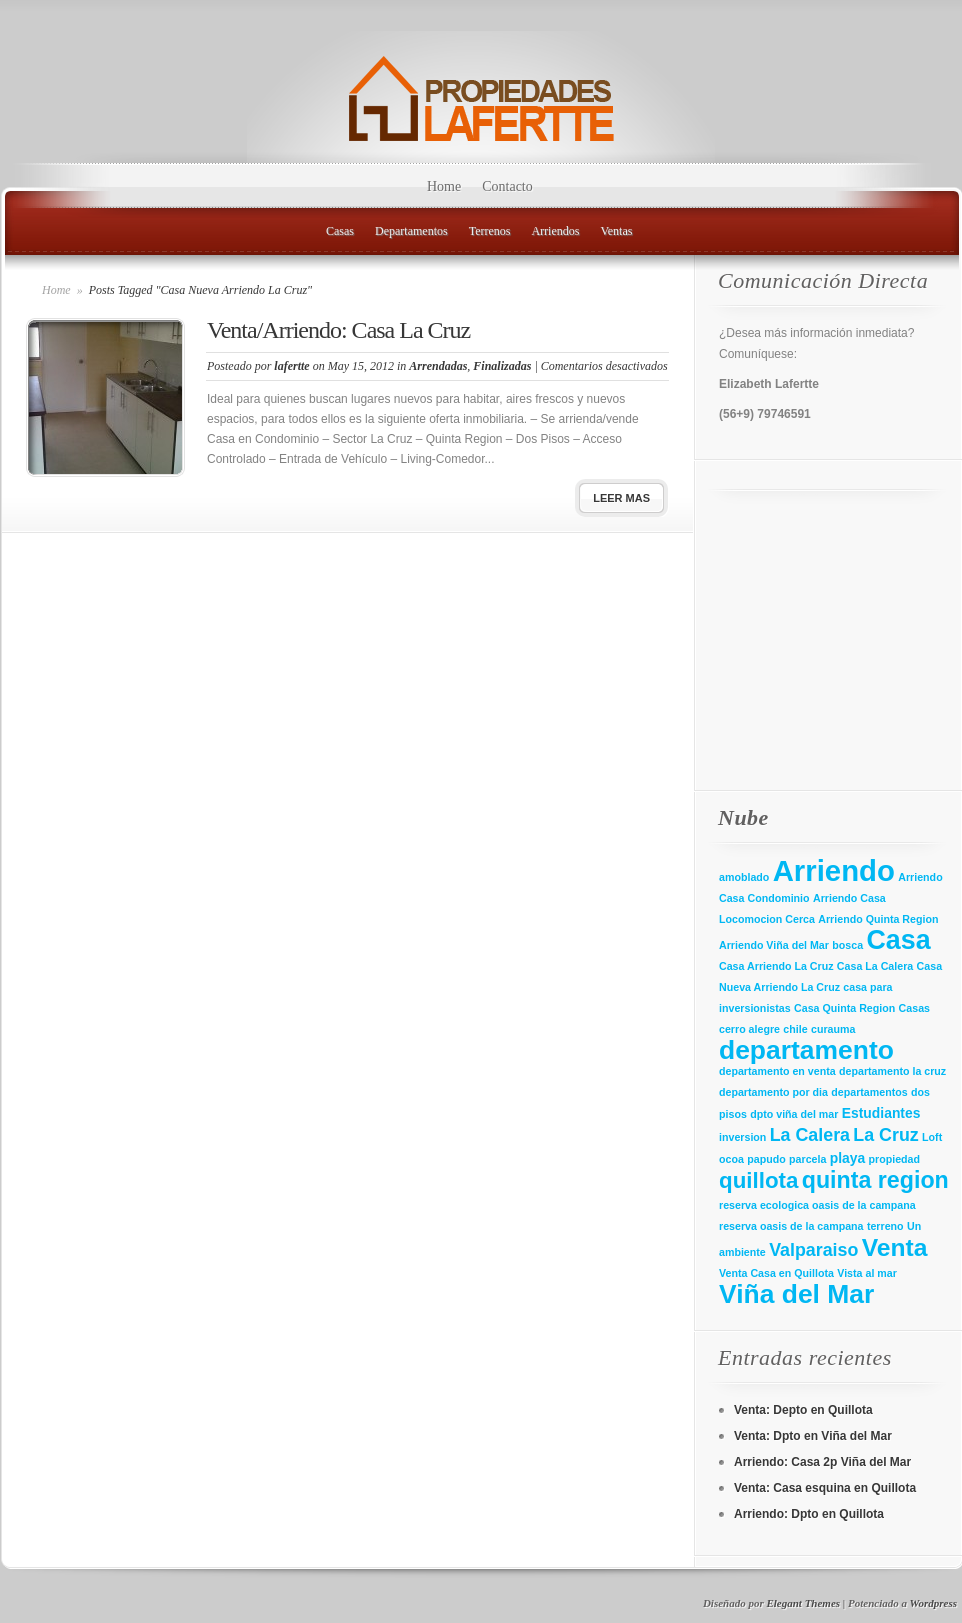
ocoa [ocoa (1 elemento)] (731, 1159)
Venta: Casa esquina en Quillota (825, 1488)
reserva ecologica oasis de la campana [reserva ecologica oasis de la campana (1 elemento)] (817, 1205)
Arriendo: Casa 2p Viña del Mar (822, 1462)
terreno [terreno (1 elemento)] (885, 1226)
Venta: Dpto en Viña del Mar (813, 1436)
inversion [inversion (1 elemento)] (742, 1137)
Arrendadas (438, 366)
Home (444, 186)
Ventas (616, 231)
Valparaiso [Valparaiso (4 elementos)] (813, 1250)
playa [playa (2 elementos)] (847, 1158)
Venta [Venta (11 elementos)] (895, 1247)
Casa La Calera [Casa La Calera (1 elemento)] (875, 966)
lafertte (291, 366)
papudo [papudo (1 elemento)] (766, 1159)
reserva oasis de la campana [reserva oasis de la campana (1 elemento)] (791, 1226)
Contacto (507, 186)
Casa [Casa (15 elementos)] (898, 940)
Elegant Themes (803, 1603)
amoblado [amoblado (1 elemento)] (744, 877)
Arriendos (555, 231)
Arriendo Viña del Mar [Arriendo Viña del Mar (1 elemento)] (774, 945)
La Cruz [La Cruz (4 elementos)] (885, 1135)
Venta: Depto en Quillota (803, 1410)
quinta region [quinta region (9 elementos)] (875, 1180)
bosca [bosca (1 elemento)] (847, 945)
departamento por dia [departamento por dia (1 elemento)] (773, 1092)
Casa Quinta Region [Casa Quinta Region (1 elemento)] (844, 1008)
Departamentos (411, 231)
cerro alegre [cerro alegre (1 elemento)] (749, 1029)
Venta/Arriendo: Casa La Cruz (338, 330)
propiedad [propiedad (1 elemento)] (895, 1159)
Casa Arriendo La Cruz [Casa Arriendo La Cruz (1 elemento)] (776, 966)
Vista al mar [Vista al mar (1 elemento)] (867, 1273)
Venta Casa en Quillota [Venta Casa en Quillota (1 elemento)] (776, 1273)
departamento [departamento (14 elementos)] (806, 1050)
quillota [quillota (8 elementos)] (758, 1180)
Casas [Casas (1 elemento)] (914, 1008)
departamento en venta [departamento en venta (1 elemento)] (777, 1071)
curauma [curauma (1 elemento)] (833, 1029)
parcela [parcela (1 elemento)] (807, 1159)
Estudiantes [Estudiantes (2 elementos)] (881, 1113)
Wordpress (933, 1603)
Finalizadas (502, 366)
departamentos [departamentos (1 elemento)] (869, 1092)
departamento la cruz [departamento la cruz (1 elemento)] (892, 1071)
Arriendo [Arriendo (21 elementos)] (834, 870)
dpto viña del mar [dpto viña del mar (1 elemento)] (794, 1114)
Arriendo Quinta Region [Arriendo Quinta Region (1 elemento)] (878, 919)
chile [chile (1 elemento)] (795, 1029)
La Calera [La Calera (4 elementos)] (810, 1135)
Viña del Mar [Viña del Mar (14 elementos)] (796, 1294)
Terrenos (490, 231)
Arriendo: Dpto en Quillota (809, 1514)
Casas (340, 231)
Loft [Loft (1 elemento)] (932, 1137)
